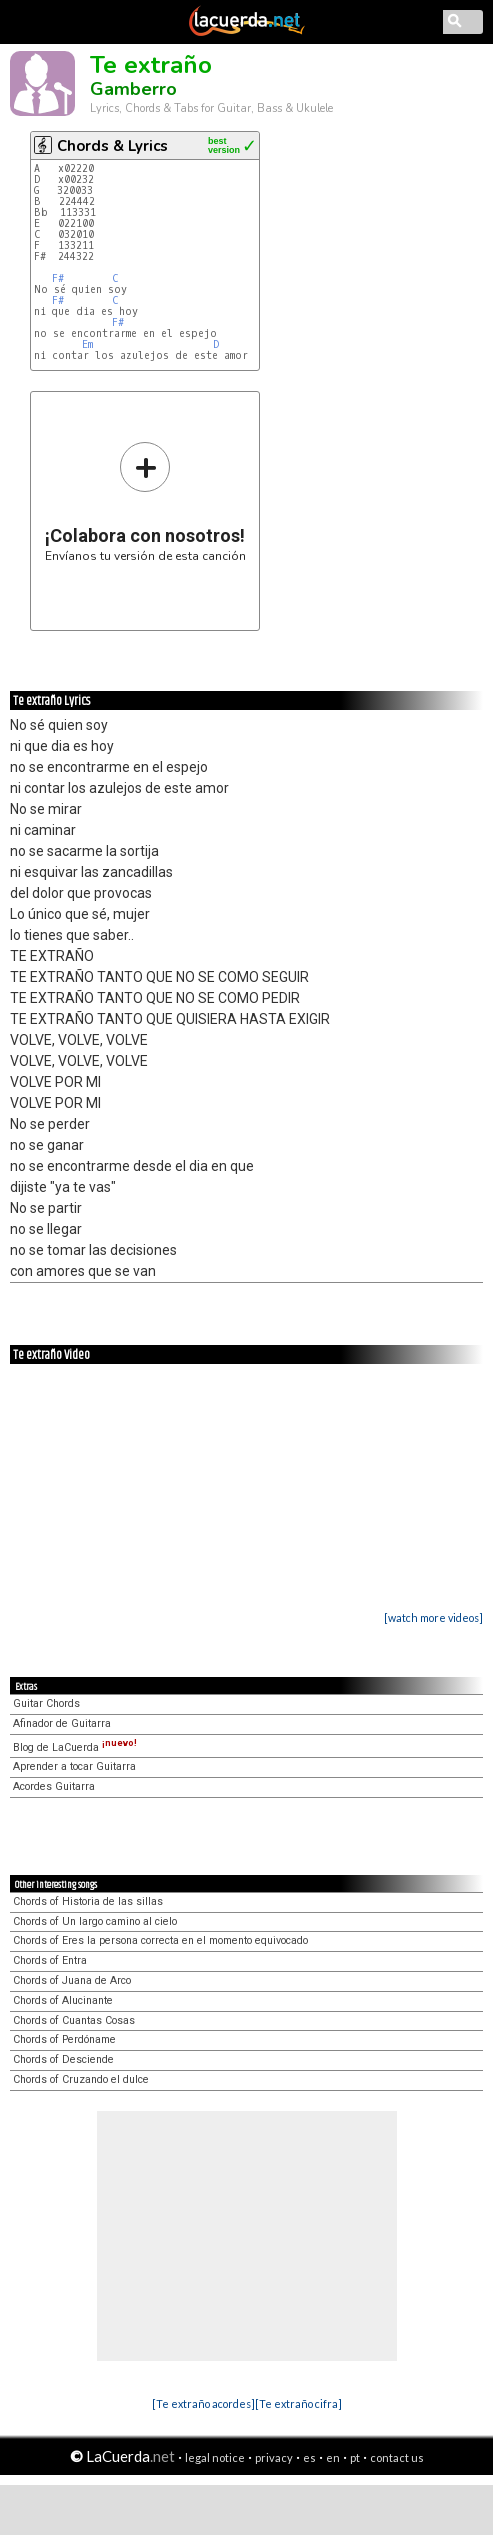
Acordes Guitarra (54, 1786)
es (309, 2457)
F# (58, 278)
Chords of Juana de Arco (72, 1980)
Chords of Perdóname (64, 2039)
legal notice (215, 2457)
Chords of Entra (50, 1960)
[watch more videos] (433, 1617)
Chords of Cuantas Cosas (74, 2020)
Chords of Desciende (63, 2059)
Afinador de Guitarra (62, 1723)
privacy (274, 2457)
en (333, 2457)
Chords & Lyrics (112, 146)
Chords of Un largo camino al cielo (95, 1921)
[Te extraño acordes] (203, 2403)
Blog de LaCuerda (75, 1747)
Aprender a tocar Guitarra (74, 1766)
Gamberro (133, 89)
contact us (397, 2457)
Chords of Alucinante (63, 2000)
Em (87, 344)
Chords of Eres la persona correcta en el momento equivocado (160, 1940)
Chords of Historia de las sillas (88, 1901)
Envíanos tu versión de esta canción (145, 501)
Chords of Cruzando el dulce (81, 2079)
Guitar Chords (46, 1703)
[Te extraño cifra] (298, 2403)
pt (355, 2457)
